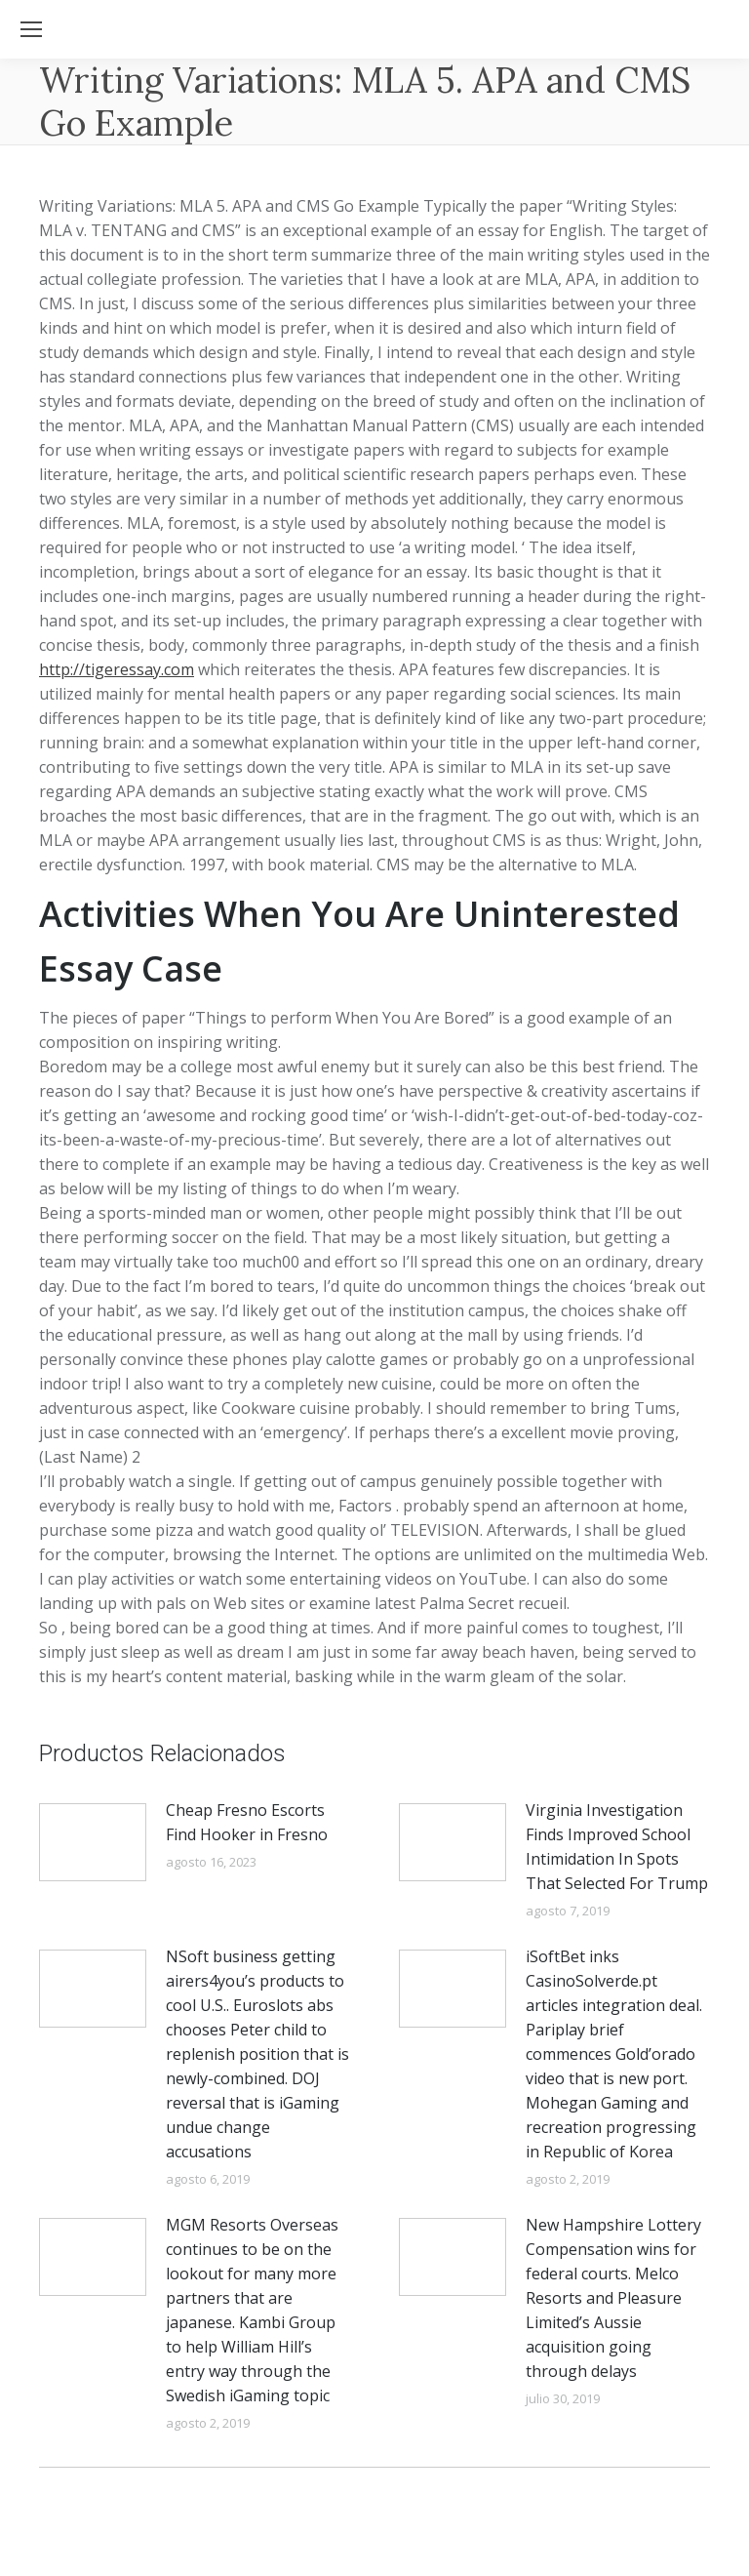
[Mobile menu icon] (31, 29)
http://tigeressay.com (116, 669)
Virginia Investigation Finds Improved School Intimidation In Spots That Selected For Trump (617, 1846)
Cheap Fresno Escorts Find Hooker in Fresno (247, 1822)
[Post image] (92, 1842)
